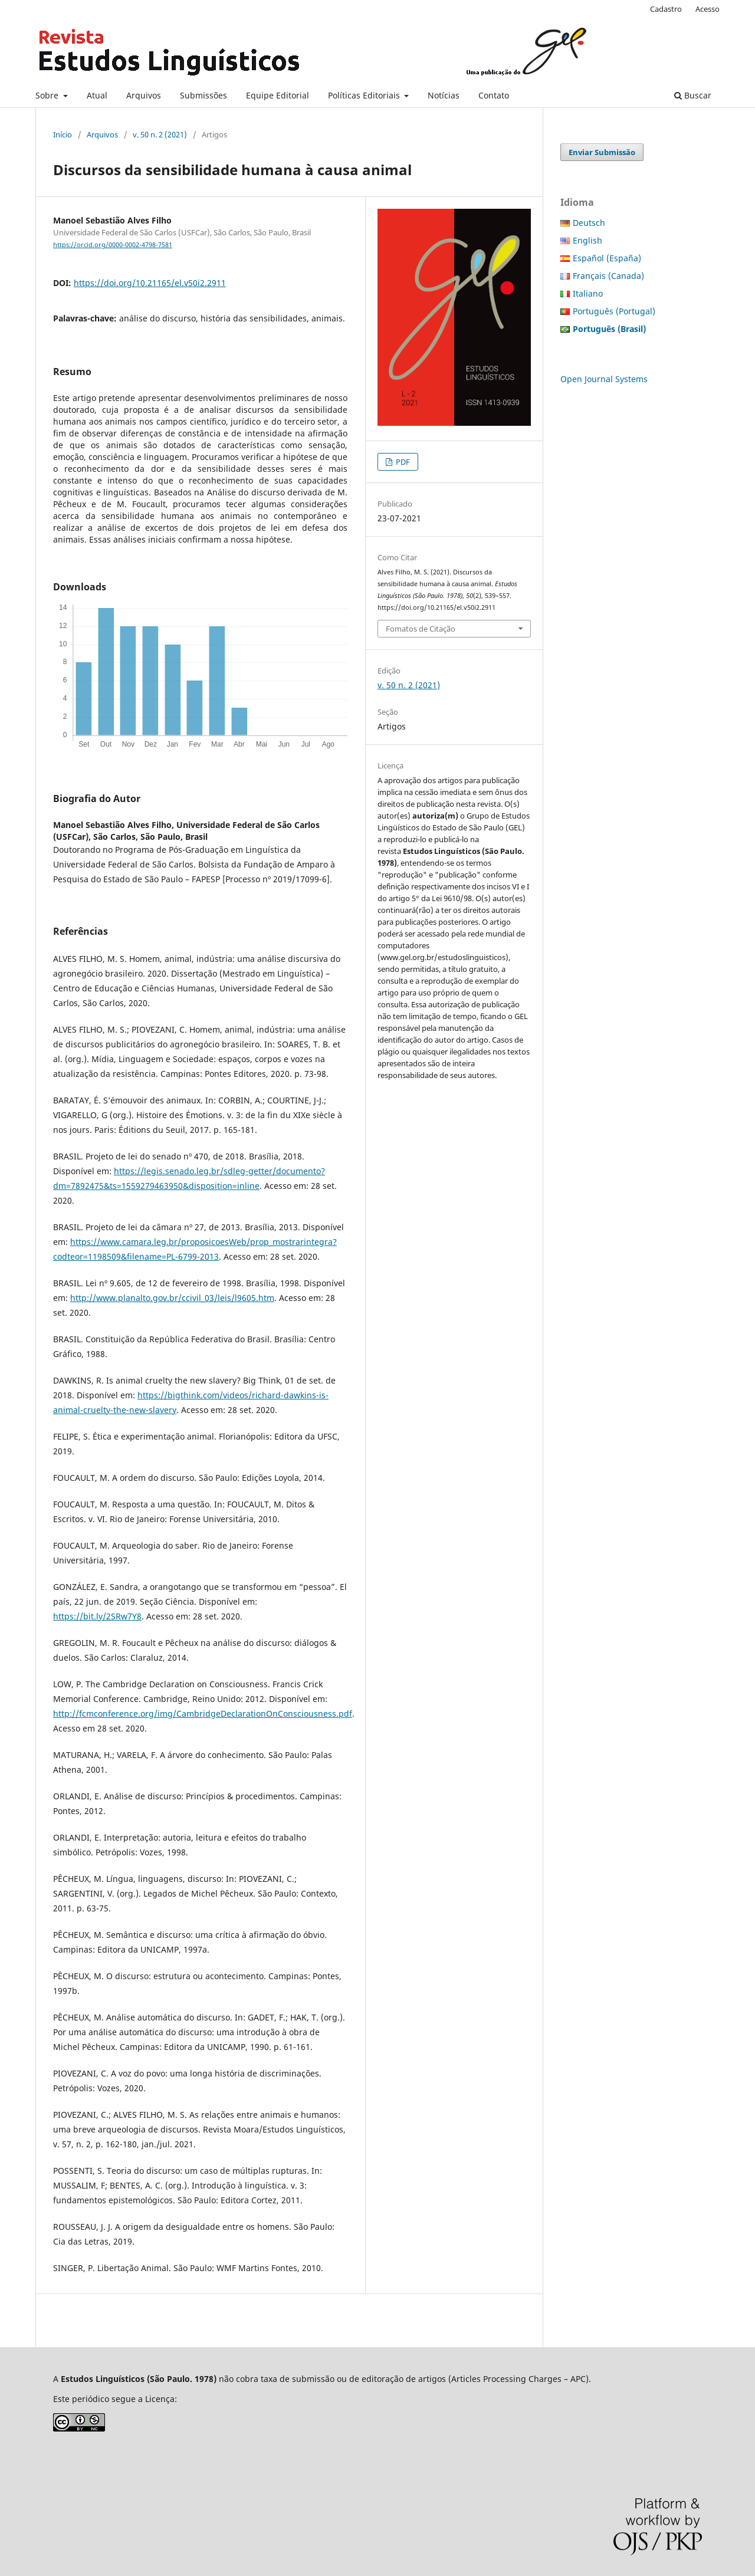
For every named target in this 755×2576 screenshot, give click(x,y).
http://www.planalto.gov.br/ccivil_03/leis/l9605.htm (172, 1297)
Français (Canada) (608, 275)
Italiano (588, 293)
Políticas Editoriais (365, 95)
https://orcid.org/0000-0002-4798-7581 (112, 245)
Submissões (203, 95)
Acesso (707, 9)
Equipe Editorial (277, 95)
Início (62, 134)
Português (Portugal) (614, 311)
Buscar (692, 95)
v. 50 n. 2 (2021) (160, 134)
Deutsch (589, 222)
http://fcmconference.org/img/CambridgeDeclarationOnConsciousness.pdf (202, 1713)
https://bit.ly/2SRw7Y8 (97, 1616)
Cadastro (666, 9)
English (587, 240)
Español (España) (607, 258)
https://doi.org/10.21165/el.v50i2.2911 (150, 282)
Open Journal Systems (604, 379)
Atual (97, 95)
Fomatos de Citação (420, 628)
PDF (402, 461)
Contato (493, 95)
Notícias (443, 95)
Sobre (48, 95)
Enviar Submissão (602, 152)
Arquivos (143, 95)
